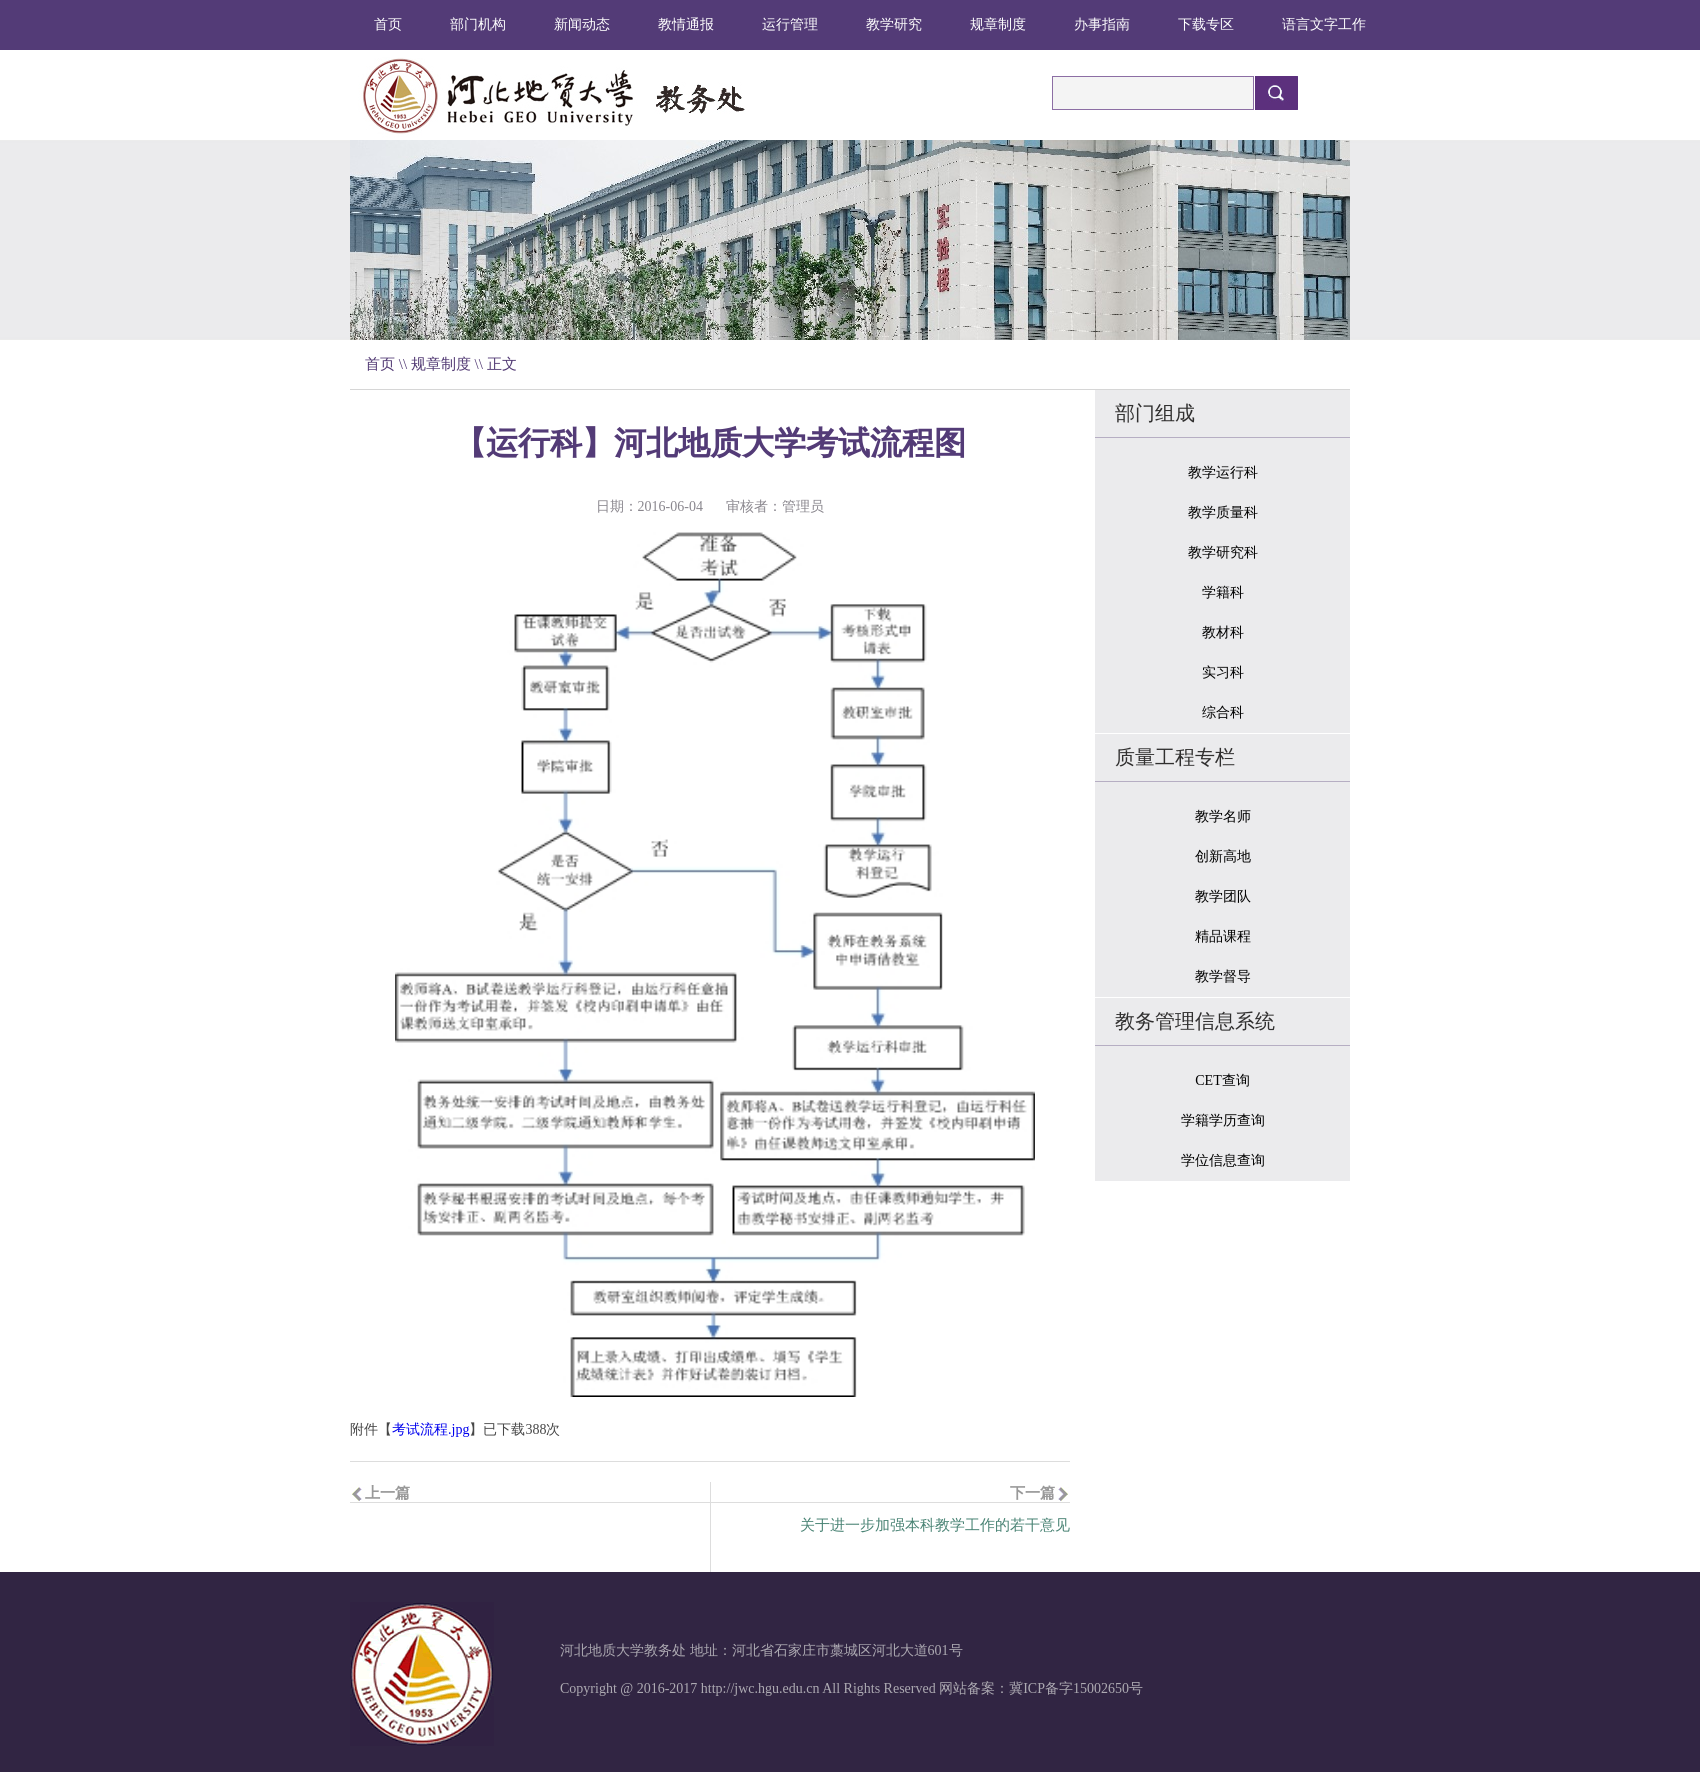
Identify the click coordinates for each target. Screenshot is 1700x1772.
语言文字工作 (1324, 24)
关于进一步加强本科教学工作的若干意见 (935, 1525)
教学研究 (894, 24)
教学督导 (1223, 976)
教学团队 (1223, 896)
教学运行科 (1223, 472)
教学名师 (1223, 816)
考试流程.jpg (430, 1429)
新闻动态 (582, 24)
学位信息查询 (1223, 1160)
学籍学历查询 (1223, 1120)
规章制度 (998, 24)
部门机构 (478, 24)
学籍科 (1223, 592)
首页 (388, 24)
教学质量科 (1223, 512)
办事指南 (1102, 24)
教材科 (1223, 632)
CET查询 (1222, 1080)
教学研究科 (1223, 552)
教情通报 (686, 24)
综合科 (1223, 712)
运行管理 (790, 24)
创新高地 (1223, 856)
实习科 (1223, 672)
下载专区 (1206, 24)
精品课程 (1223, 936)
